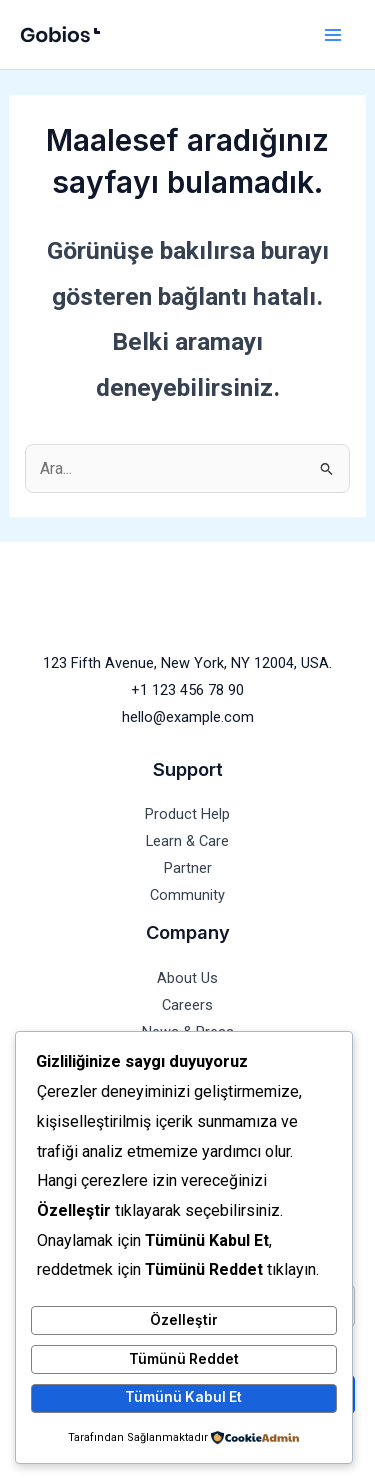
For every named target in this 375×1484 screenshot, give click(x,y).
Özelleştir (184, 1320)
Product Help (187, 814)
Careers (187, 1005)
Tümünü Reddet (184, 1359)
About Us (187, 978)
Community (187, 895)
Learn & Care (187, 841)
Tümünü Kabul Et (183, 1397)
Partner (188, 868)
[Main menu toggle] (332, 34)
